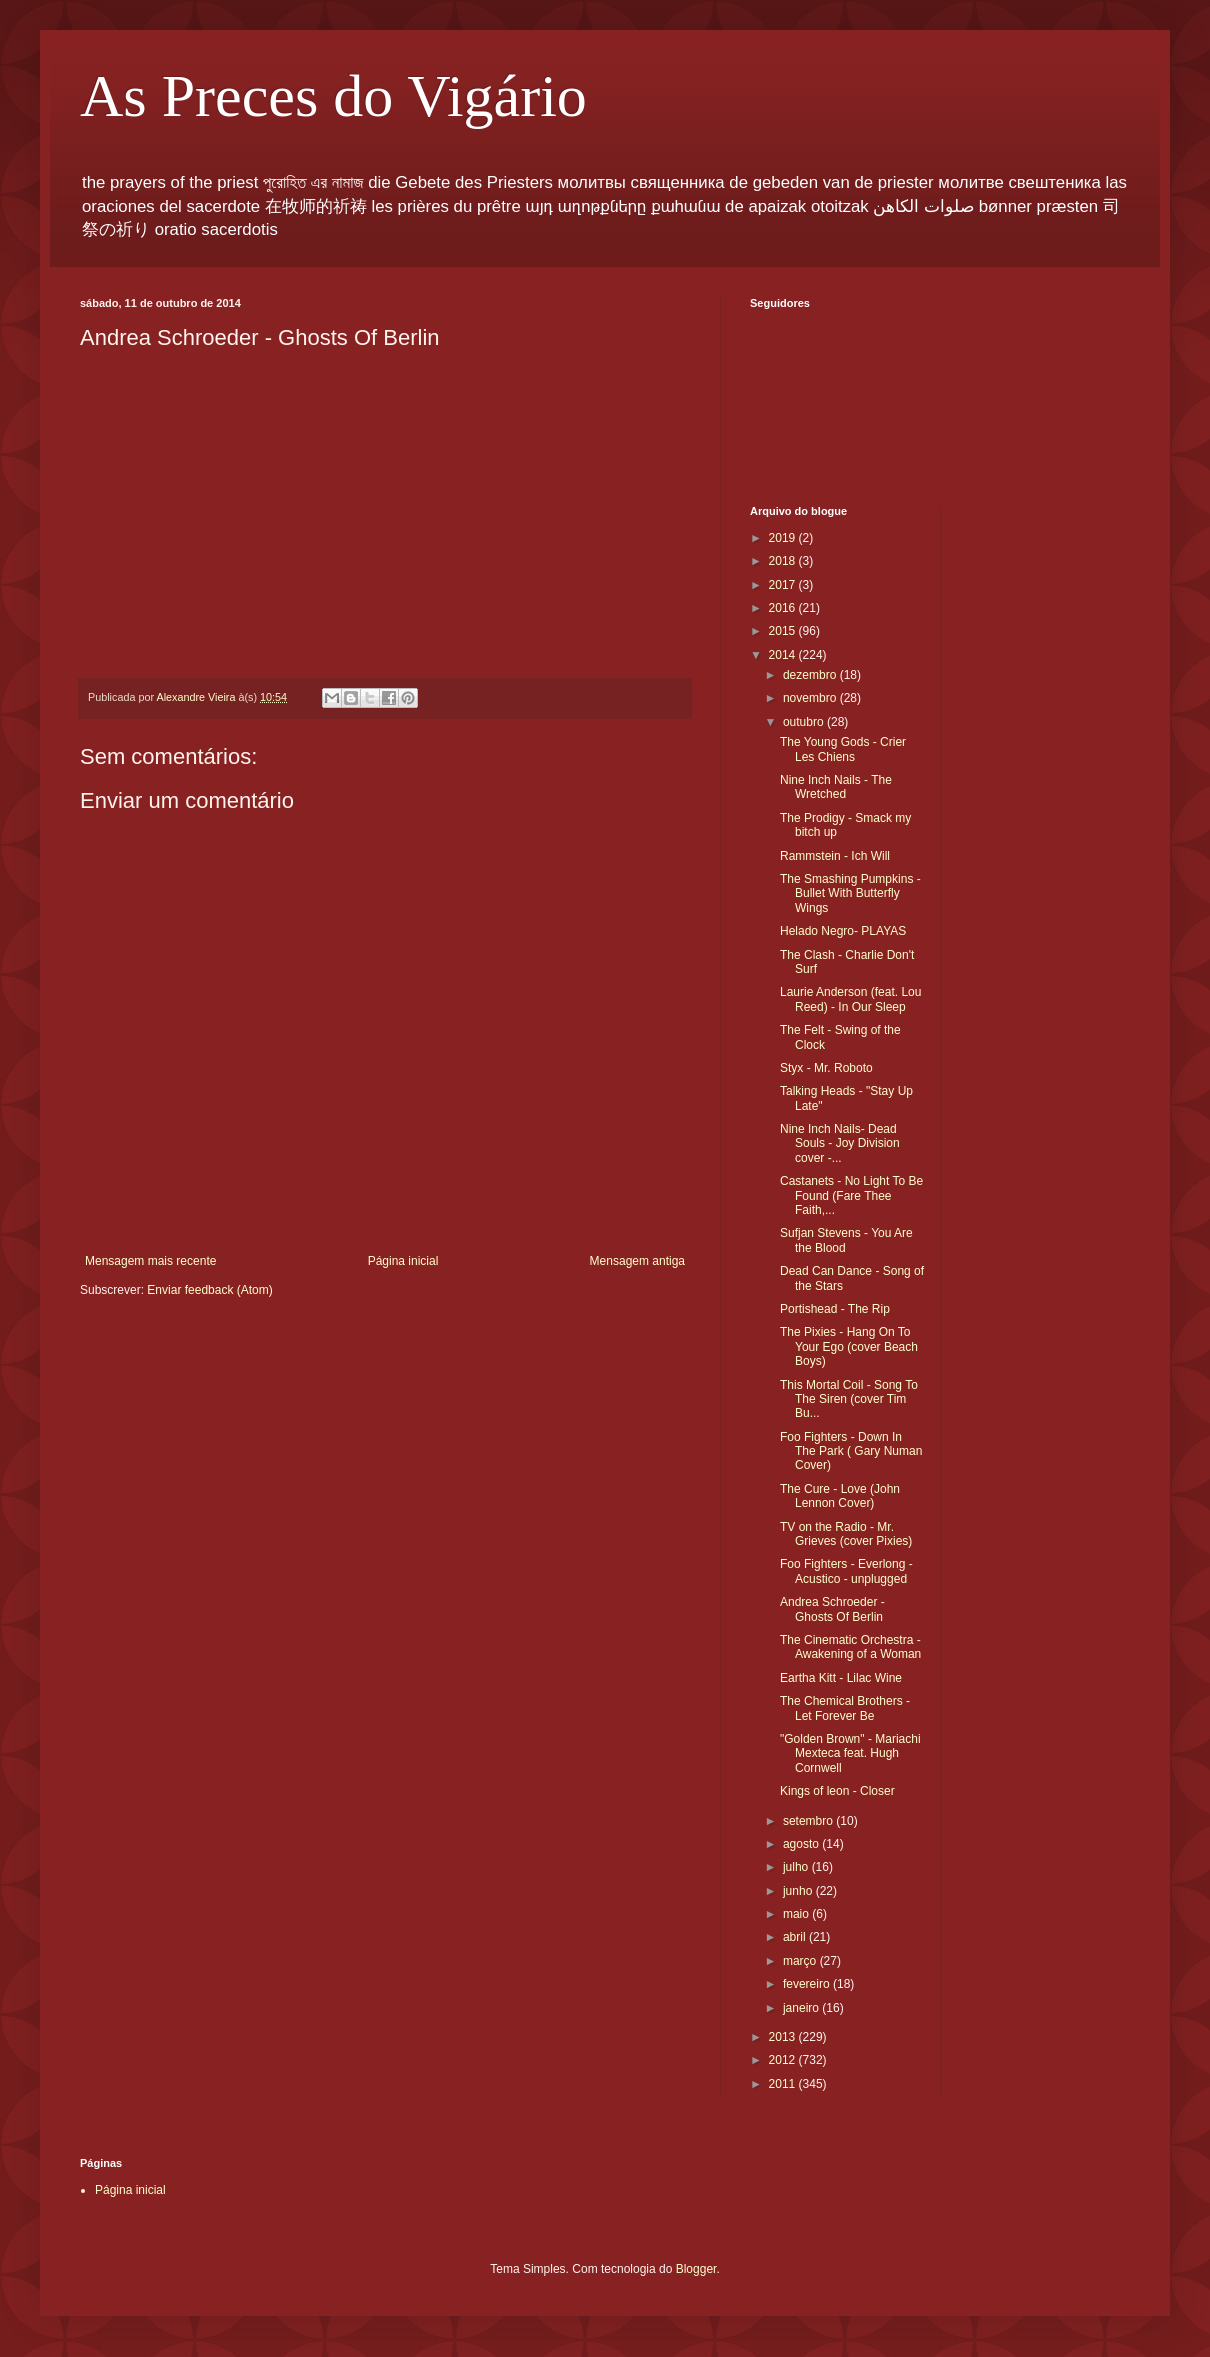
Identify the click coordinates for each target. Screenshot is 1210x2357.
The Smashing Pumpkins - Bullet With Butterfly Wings (850, 893)
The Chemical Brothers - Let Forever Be (845, 1708)
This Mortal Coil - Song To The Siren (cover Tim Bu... (849, 1399)
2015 (784, 631)
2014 (784, 655)
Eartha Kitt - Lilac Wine (841, 1678)
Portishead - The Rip (835, 1309)
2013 (784, 2037)
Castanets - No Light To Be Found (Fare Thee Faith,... (851, 1195)
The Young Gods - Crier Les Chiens (843, 749)
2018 (784, 561)
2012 (784, 2060)
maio (797, 1914)
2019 (784, 538)
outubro (805, 722)
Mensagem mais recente (150, 1261)
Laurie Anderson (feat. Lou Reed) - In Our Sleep (850, 999)
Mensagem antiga (637, 1261)
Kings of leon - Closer (837, 1791)
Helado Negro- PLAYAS (843, 931)
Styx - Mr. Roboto (826, 1068)
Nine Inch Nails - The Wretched (836, 787)
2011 (784, 2084)
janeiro (802, 2008)
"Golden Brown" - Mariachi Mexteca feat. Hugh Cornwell (850, 1753)
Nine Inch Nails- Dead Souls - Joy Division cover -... (840, 1143)
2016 (784, 608)
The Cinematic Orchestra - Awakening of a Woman (850, 1647)
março (801, 1961)
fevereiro (808, 1984)
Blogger (696, 2269)
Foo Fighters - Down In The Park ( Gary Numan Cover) (851, 1451)
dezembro (811, 675)
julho (797, 1867)
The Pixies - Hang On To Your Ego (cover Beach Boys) (849, 1346)
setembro (809, 1821)
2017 (784, 585)
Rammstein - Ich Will (835, 856)
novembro (811, 698)
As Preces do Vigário (333, 96)
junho (799, 1891)
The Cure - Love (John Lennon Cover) (840, 1496)
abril (796, 1937)
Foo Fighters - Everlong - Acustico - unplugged (846, 1571)
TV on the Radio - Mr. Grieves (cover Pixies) (846, 1534)
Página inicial (403, 1261)
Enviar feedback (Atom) (209, 1290)
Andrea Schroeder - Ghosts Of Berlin (832, 1609)
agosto (802, 1844)
